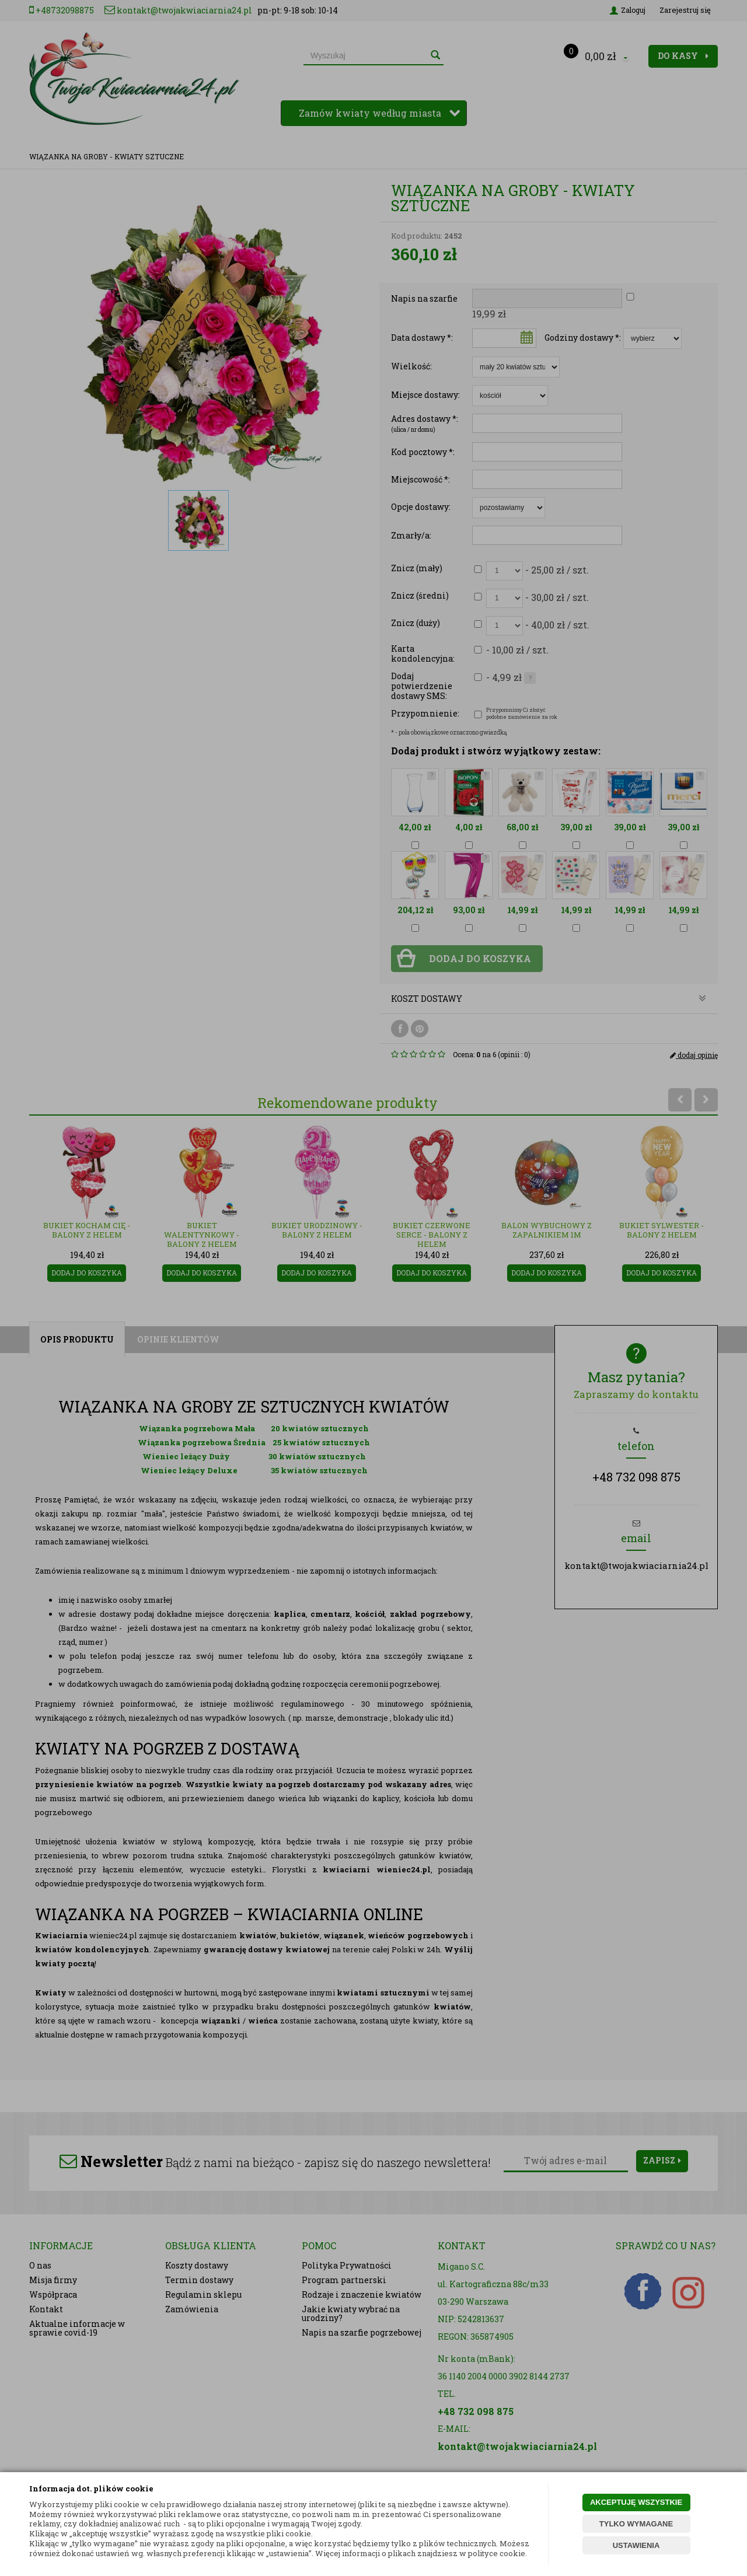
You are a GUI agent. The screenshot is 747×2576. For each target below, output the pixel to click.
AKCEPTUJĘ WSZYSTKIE (636, 2502)
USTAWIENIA (636, 2545)
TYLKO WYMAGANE (636, 2523)
